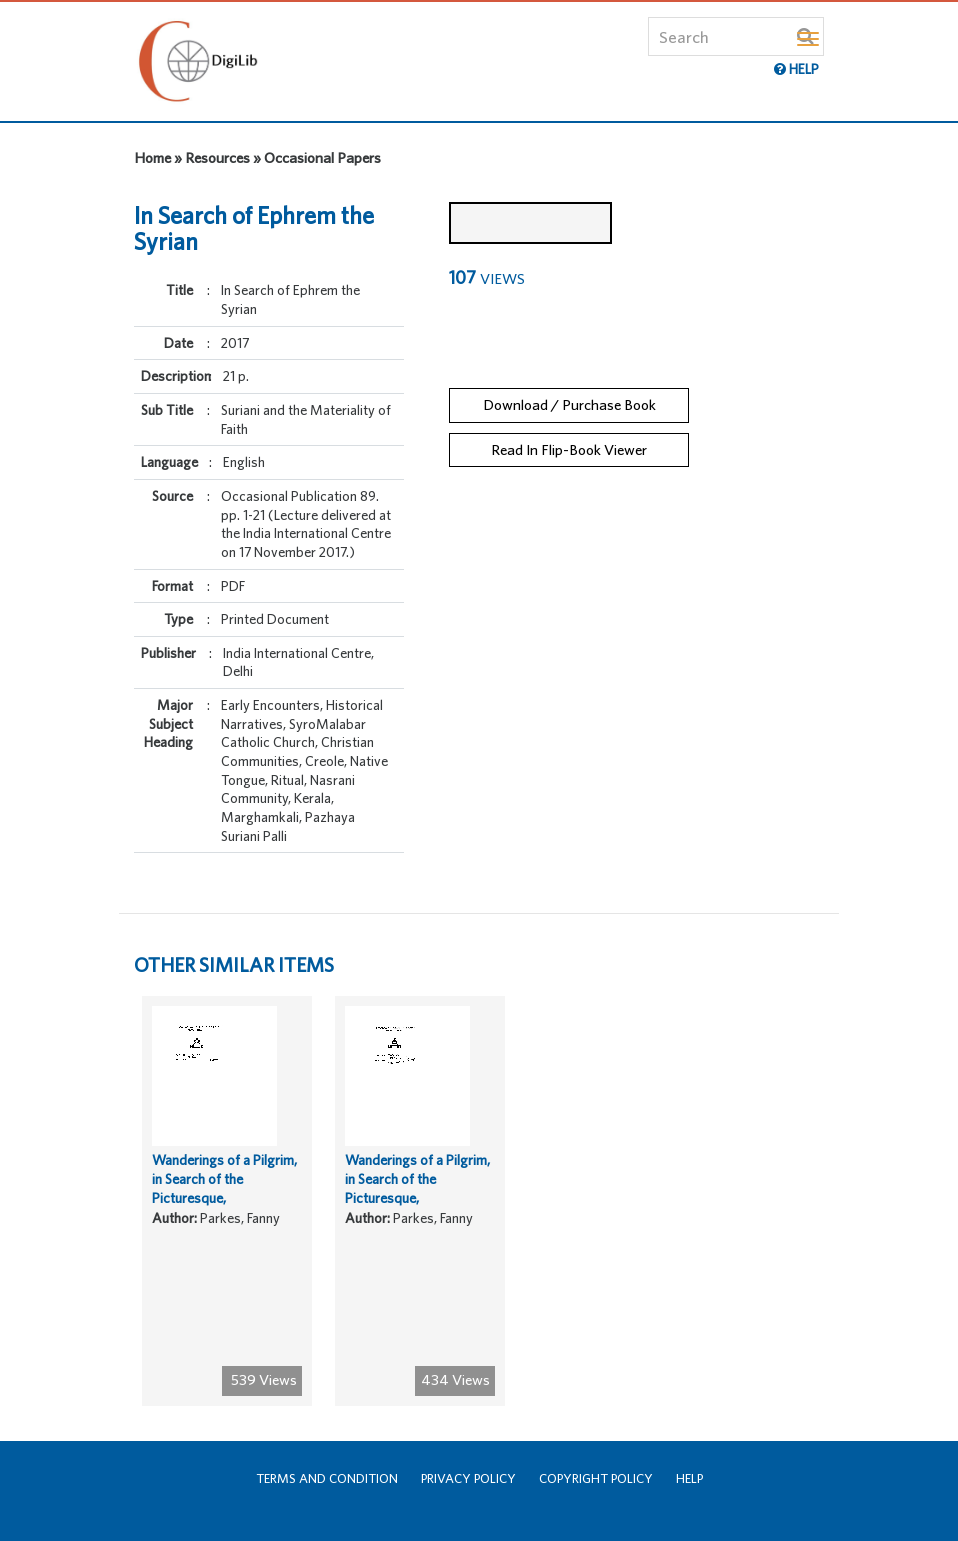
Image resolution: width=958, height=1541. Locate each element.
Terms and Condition (327, 1478)
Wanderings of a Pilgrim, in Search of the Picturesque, (224, 1178)
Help (689, 1478)
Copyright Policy (596, 1478)
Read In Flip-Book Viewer (569, 449)
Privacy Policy (468, 1478)
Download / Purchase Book (569, 404)
